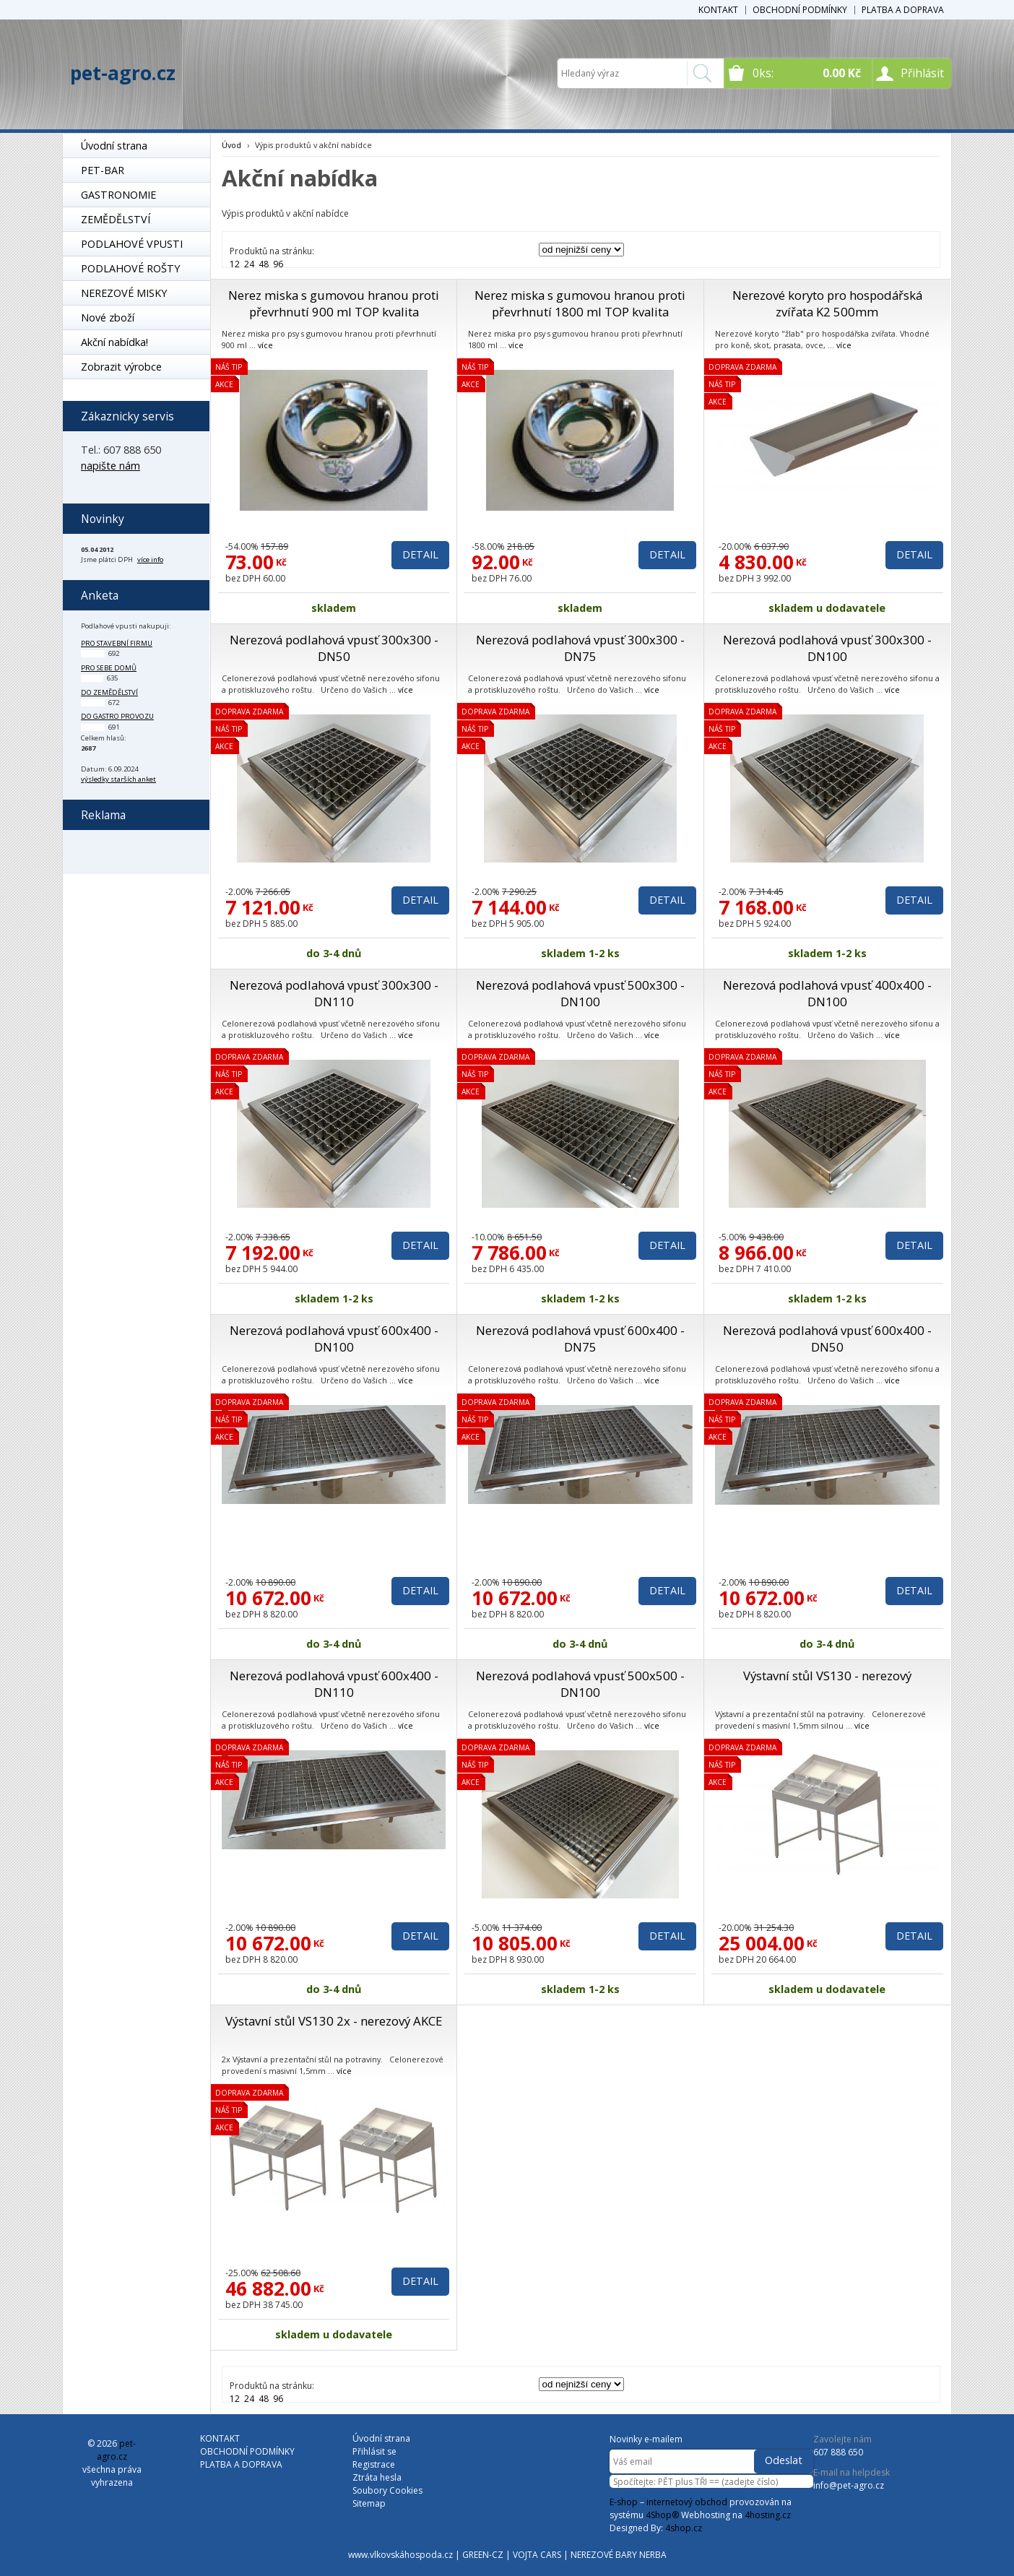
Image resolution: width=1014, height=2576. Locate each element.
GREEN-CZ (482, 2555)
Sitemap (369, 2503)
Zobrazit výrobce (121, 366)
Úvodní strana (114, 145)
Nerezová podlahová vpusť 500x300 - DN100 (580, 993)
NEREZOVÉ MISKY (124, 293)
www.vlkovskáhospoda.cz (400, 2555)
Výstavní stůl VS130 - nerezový (827, 1675)
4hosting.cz (768, 2515)
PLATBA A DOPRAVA (903, 10)
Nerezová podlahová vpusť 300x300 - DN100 (827, 648)
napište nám (110, 465)
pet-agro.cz (123, 73)
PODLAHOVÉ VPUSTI (132, 244)
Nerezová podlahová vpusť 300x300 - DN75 (580, 648)
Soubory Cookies (387, 2490)
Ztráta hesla (377, 2477)
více (265, 345)
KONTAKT (718, 10)
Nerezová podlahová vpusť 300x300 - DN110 (334, 993)
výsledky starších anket (118, 779)
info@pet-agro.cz (848, 2485)
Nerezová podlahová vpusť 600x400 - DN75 (580, 1338)
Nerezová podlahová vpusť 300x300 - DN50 (334, 648)
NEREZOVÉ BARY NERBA (619, 2555)
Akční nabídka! (114, 342)
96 (278, 264)
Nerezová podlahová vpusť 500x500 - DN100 (580, 1683)
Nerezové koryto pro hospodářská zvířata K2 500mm (827, 303)
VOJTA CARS (537, 2555)
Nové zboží (107, 317)
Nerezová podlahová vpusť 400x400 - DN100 (827, 993)
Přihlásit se (374, 2451)
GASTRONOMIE (118, 195)
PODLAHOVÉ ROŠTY (130, 268)
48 (264, 264)
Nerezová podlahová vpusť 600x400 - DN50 (827, 1338)
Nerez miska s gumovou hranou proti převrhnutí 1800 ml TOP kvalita (579, 303)
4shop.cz (683, 2528)
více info (150, 559)
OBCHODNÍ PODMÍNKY (800, 10)
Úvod (231, 144)
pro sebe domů (108, 668)
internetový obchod (686, 2502)
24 (249, 264)
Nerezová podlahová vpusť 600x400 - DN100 (334, 1338)
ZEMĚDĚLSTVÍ (115, 219)
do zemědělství (109, 692)
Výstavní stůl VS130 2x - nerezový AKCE (333, 2021)
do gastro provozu (117, 716)
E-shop (624, 2502)
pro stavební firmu (116, 643)
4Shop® (662, 2515)
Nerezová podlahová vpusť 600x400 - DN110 (334, 1683)
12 (235, 264)
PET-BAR (102, 170)
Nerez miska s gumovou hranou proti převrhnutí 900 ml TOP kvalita (333, 303)
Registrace (373, 2464)
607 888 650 (838, 2452)
